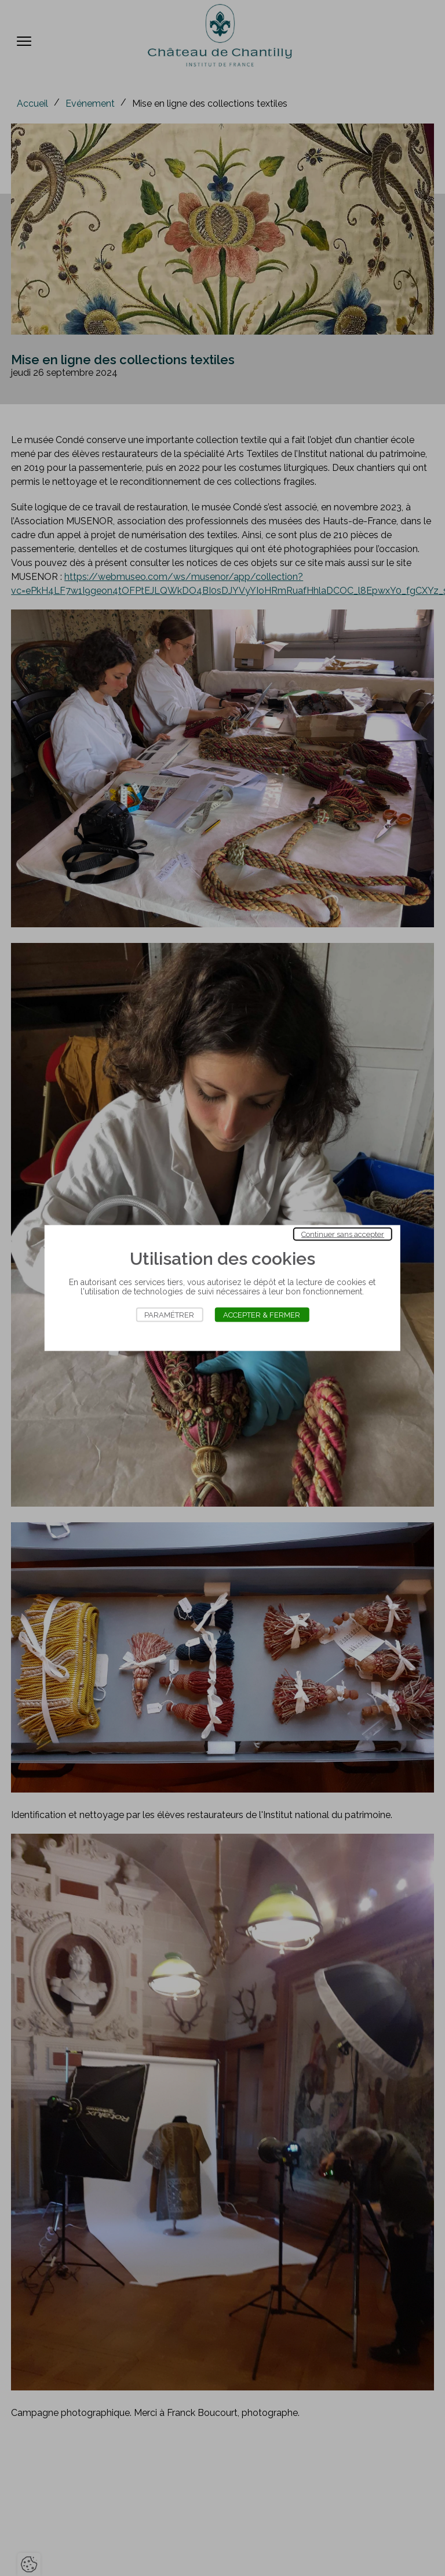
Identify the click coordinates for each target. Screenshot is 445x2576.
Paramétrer (169, 1315)
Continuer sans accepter (342, 1234)
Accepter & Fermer (261, 1315)
